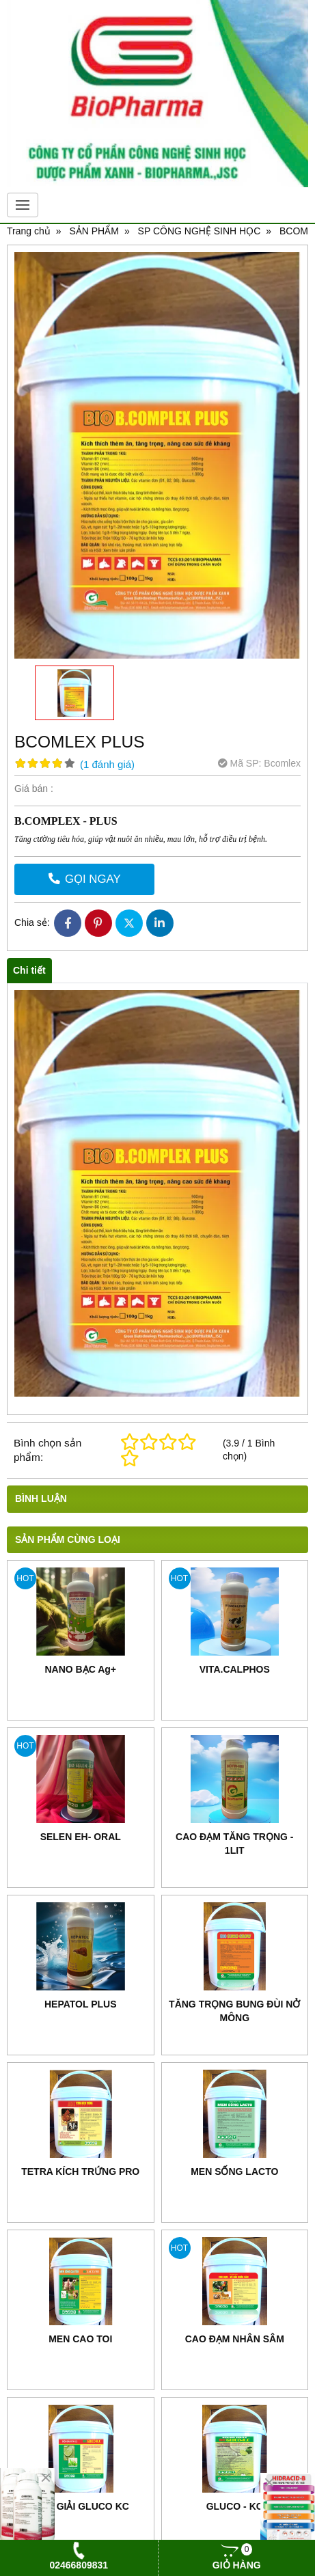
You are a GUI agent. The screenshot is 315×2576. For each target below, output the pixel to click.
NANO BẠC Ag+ (80, 1669)
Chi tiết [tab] (29, 970)
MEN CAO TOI (80, 2338)
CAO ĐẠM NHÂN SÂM (234, 2338)
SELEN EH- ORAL (80, 1836)
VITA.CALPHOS (235, 1669)
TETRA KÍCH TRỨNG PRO (80, 2171)
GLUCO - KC (234, 2506)
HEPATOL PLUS (80, 2004)
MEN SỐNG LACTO (234, 2171)
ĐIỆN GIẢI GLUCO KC (80, 2506)
